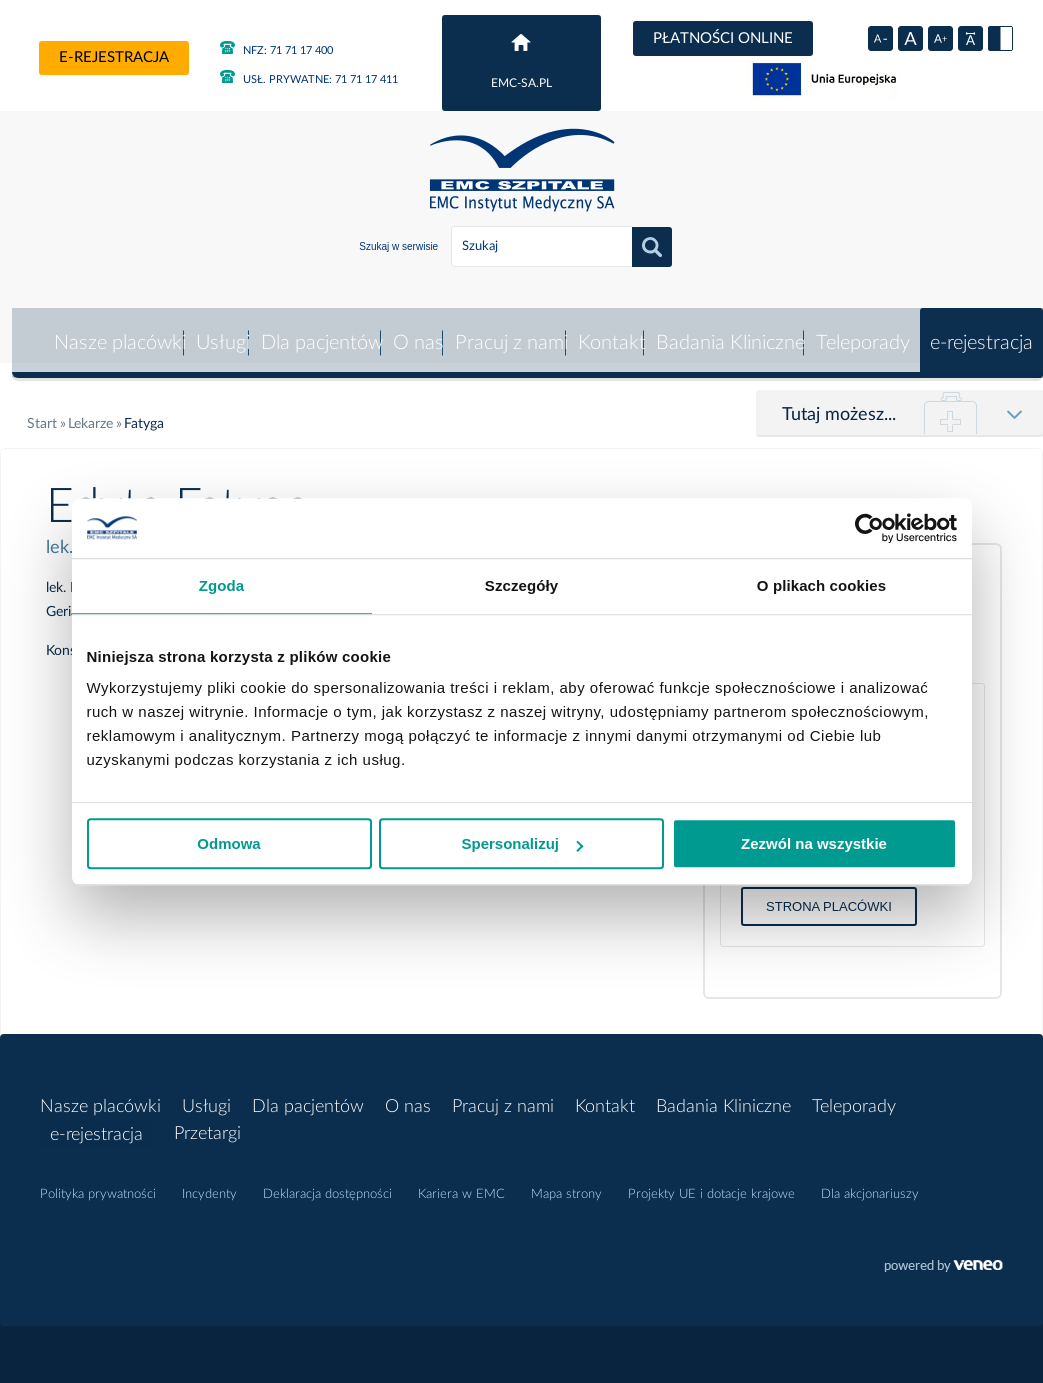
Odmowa (228, 843)
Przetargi (207, 1123)
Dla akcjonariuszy (870, 1183)
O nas (416, 331)
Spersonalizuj (522, 843)
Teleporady (862, 331)
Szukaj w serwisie (398, 246)
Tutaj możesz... (839, 403)
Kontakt (610, 331)
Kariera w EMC (461, 1183)
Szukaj (652, 247)
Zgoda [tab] (222, 585)
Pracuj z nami (509, 331)
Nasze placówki (116, 331)
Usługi (220, 331)
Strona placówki (829, 894)
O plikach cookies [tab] (821, 585)
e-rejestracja (114, 57)
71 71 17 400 (276, 50)
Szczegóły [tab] (521, 585)
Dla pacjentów (319, 331)
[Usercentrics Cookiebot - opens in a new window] (869, 528)
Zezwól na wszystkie (814, 843)
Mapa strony (566, 1183)
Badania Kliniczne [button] (729, 331)
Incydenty (209, 1183)
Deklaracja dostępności (327, 1183)
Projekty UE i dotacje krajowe (711, 1183)
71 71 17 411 (309, 79)
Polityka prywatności (98, 1183)
